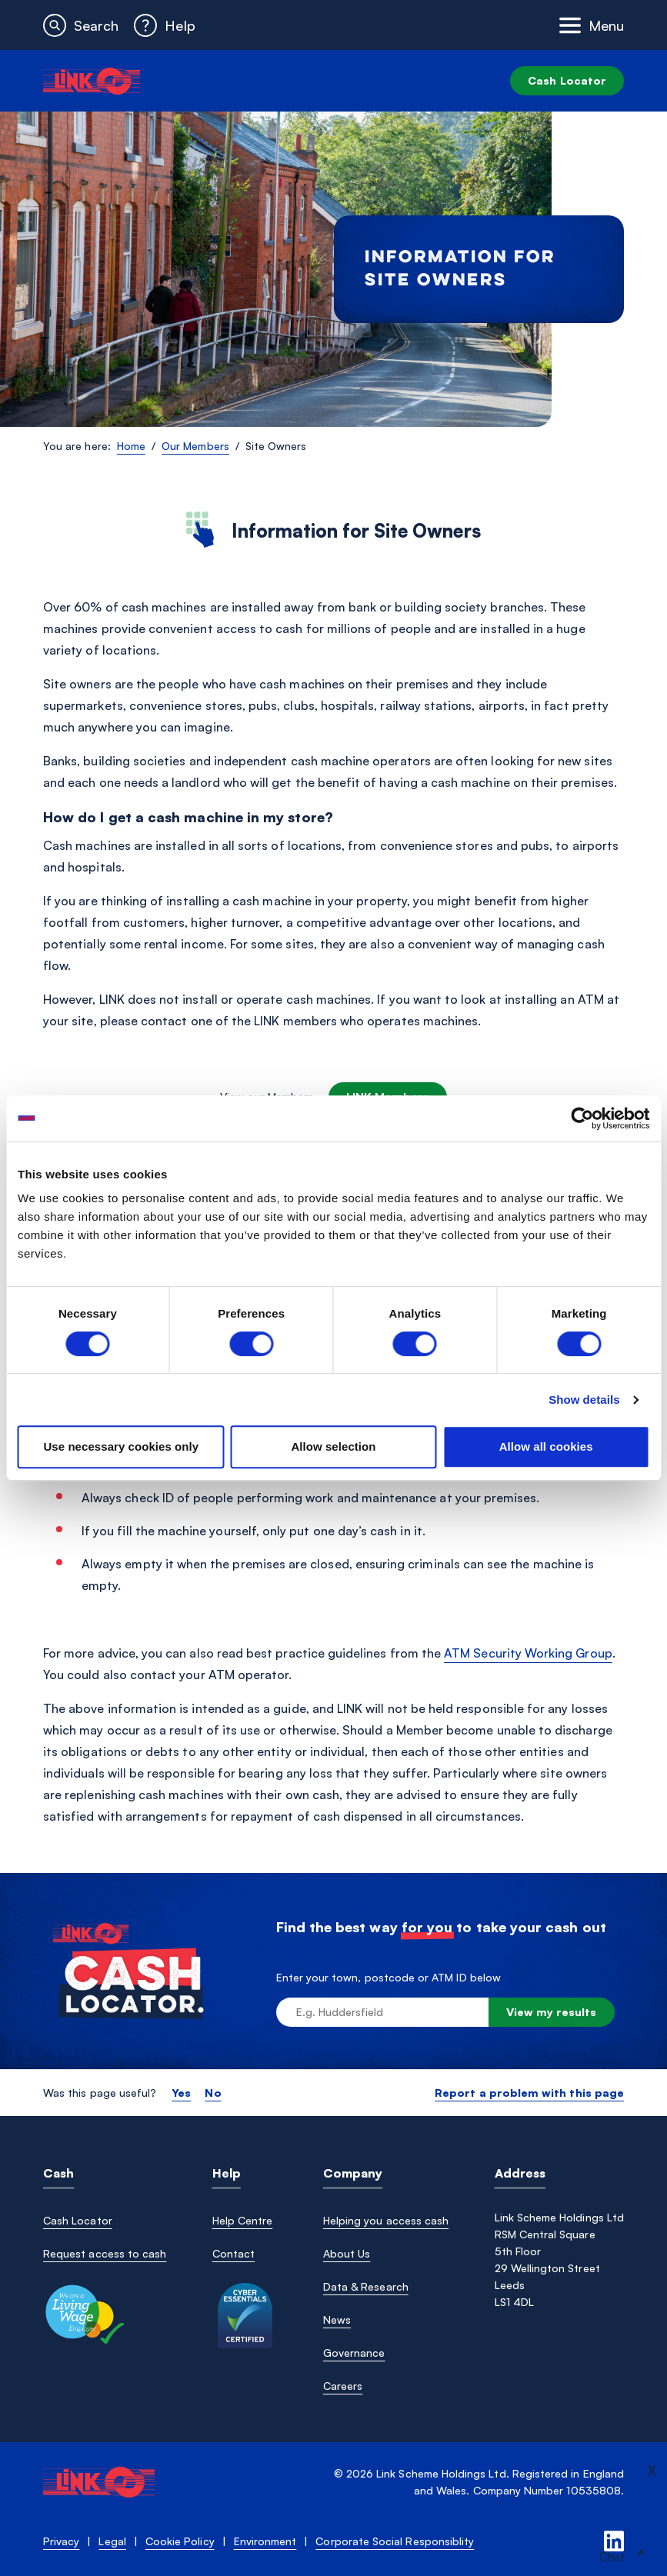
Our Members (195, 445)
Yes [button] (181, 2092)
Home (131, 445)
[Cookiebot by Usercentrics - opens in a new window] (582, 1118)
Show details (584, 1399)
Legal (111, 2541)
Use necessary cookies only (120, 1446)
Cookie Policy (180, 2541)
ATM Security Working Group (528, 1653)
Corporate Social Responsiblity (394, 2541)
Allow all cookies (546, 1446)
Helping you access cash (386, 2220)
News (337, 2319)
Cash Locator (567, 80)
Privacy (61, 2541)
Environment (265, 2541)
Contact (233, 2253)
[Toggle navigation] (591, 25)
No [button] (213, 2092)
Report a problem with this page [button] (529, 2092)
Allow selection (333, 1446)
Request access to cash (104, 2253)
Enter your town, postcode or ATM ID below (388, 1977)
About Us (346, 2253)
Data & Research (366, 2286)
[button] (80, 25)
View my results (551, 2011)
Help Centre (242, 2220)
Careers (342, 2385)
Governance (354, 2352)
